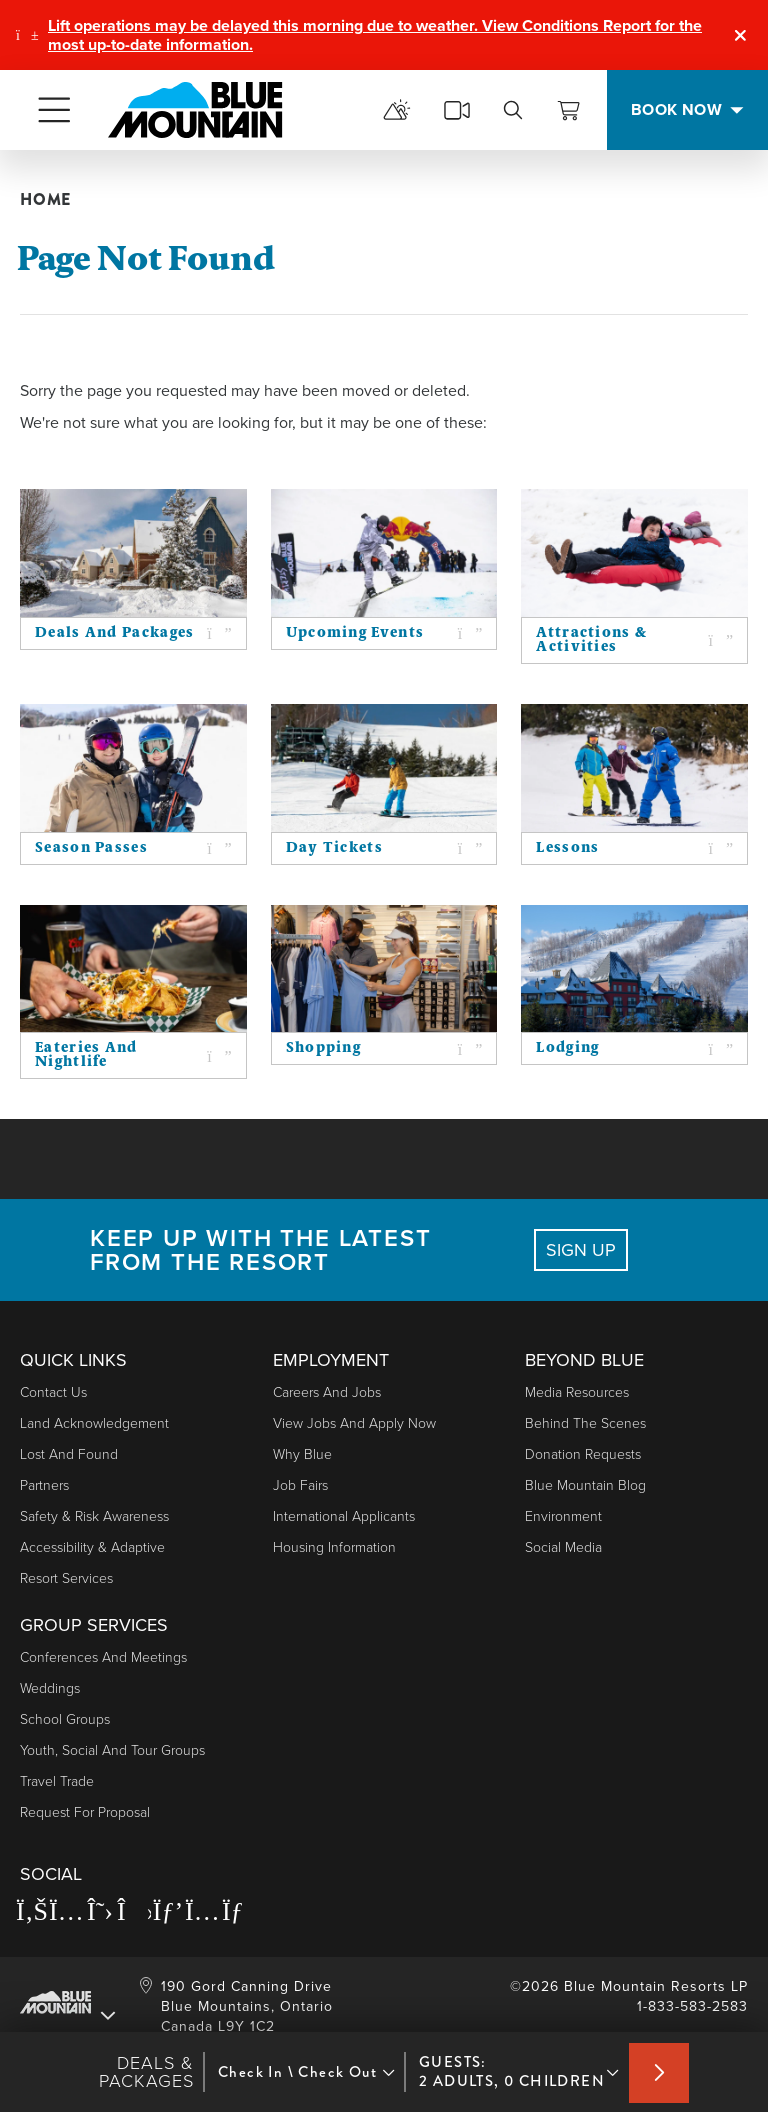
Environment (563, 1516)
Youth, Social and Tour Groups (112, 1750)
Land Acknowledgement (94, 1423)
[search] (513, 110)
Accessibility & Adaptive (92, 1547)
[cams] (457, 110)
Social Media (563, 1547)
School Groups (65, 1719)
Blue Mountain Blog (585, 1485)
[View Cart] (569, 110)
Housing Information (334, 1547)
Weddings (50, 1688)
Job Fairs (300, 1485)
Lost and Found (69, 1454)
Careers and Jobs (327, 1392)
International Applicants (344, 1516)
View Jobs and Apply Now (354, 1423)
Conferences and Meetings (103, 1657)
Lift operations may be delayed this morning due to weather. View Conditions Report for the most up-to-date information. (375, 35)
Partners (44, 1485)
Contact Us (53, 1392)
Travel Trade (57, 1781)
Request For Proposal (85, 1812)
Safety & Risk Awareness (94, 1516)
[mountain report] (397, 110)
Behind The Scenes (585, 1423)
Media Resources (577, 1392)
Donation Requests (583, 1454)
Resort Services (66, 1578)
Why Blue (302, 1454)
